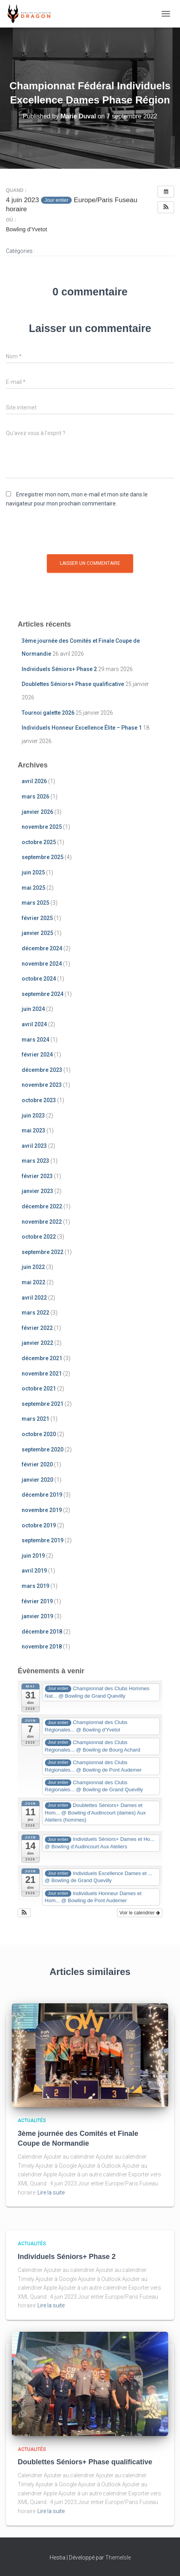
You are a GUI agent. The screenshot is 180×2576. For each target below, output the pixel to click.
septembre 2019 (42, 1540)
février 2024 (37, 1054)
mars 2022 (35, 1312)
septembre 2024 (42, 994)
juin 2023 (33, 1115)
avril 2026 (34, 781)
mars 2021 (35, 1419)
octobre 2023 (39, 1100)
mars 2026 (35, 796)
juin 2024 (33, 1009)
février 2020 (37, 1464)
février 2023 (37, 1176)
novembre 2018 (42, 1646)
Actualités (32, 2120)
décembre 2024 (42, 948)
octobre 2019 (39, 1525)
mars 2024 (35, 1039)
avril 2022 (34, 1297)
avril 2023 (34, 1146)
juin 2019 (33, 1556)
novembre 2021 (42, 1373)
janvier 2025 (37, 933)
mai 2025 (33, 888)
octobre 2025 (39, 842)
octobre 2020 (39, 1434)
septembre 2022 (42, 1252)
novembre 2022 (42, 1222)
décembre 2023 (42, 1070)
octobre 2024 (39, 978)
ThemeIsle (118, 2557)
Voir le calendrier (139, 1913)
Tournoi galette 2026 (48, 713)
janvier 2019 (37, 1616)
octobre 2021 (39, 1388)
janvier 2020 (37, 1480)
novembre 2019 (42, 1510)
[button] (166, 207)
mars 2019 (35, 1586)
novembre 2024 (42, 964)
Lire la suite (51, 2192)
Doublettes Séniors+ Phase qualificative (73, 684)
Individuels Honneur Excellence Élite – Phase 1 (82, 728)
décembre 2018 (42, 1631)
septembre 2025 (42, 857)
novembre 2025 (42, 827)
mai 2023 (33, 1130)
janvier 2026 (37, 812)
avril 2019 (34, 1570)
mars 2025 (35, 903)
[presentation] (66, 535)
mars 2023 (35, 1161)
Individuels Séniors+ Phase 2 (59, 669)
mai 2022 (33, 1282)
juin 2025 (33, 872)
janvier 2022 (37, 1343)
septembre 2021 (42, 1404)
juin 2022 (33, 1267)
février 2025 (37, 918)
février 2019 (37, 1601)
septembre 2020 (42, 1449)
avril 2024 (34, 1024)
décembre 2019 (42, 1495)
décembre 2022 (42, 1206)
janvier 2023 (37, 1191)
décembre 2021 (42, 1358)
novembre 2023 (42, 1085)
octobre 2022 (39, 1237)
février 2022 (37, 1328)
